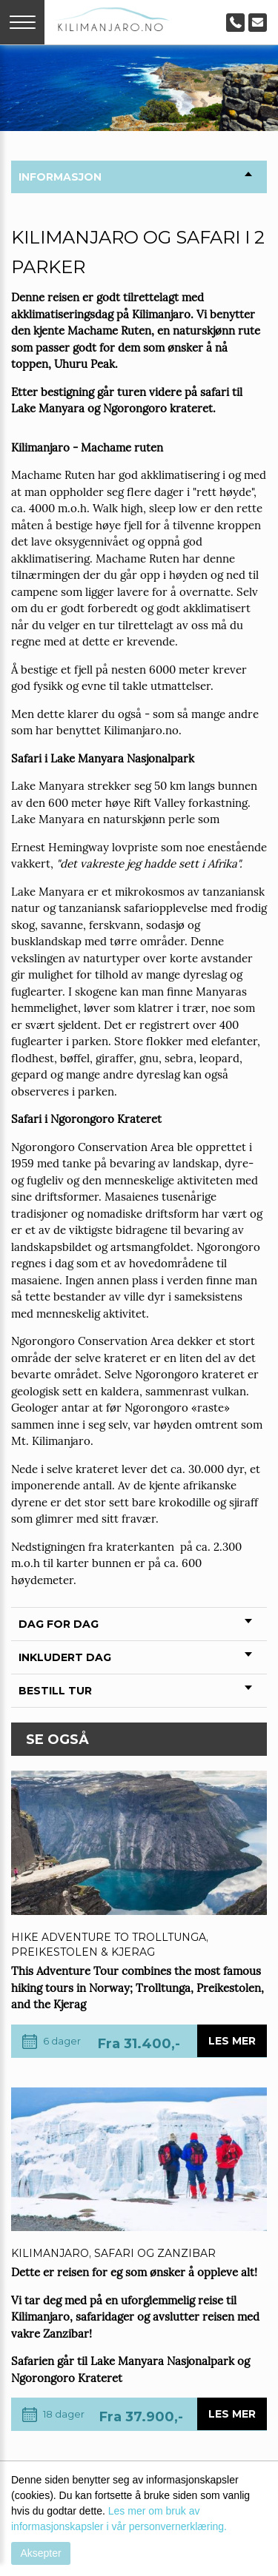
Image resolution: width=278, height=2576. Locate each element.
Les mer (232, 2040)
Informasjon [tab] (135, 177)
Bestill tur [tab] (135, 1690)
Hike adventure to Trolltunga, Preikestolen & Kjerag (109, 1945)
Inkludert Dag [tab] (135, 1657)
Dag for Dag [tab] (135, 1624)
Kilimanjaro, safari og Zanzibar (113, 2253)
